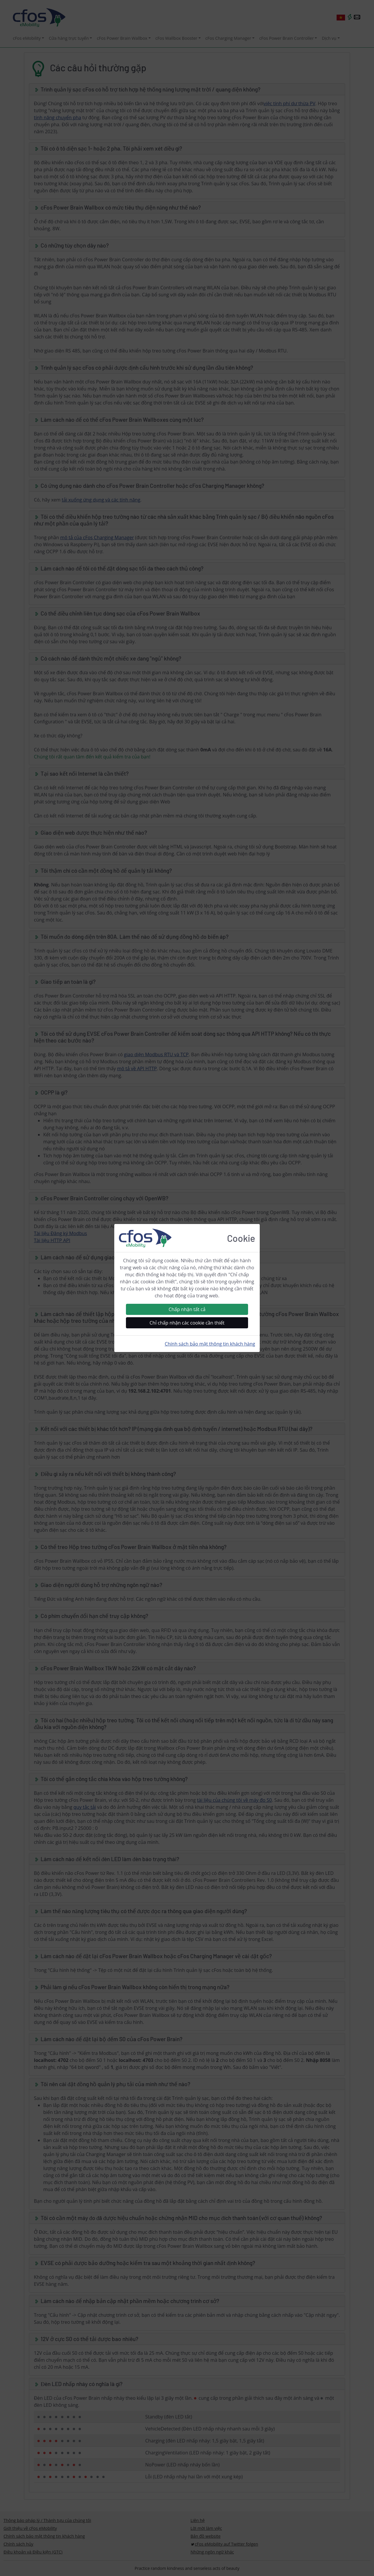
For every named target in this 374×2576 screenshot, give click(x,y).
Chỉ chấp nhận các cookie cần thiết (187, 1323)
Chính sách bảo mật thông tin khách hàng (210, 1344)
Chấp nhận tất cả (187, 1309)
